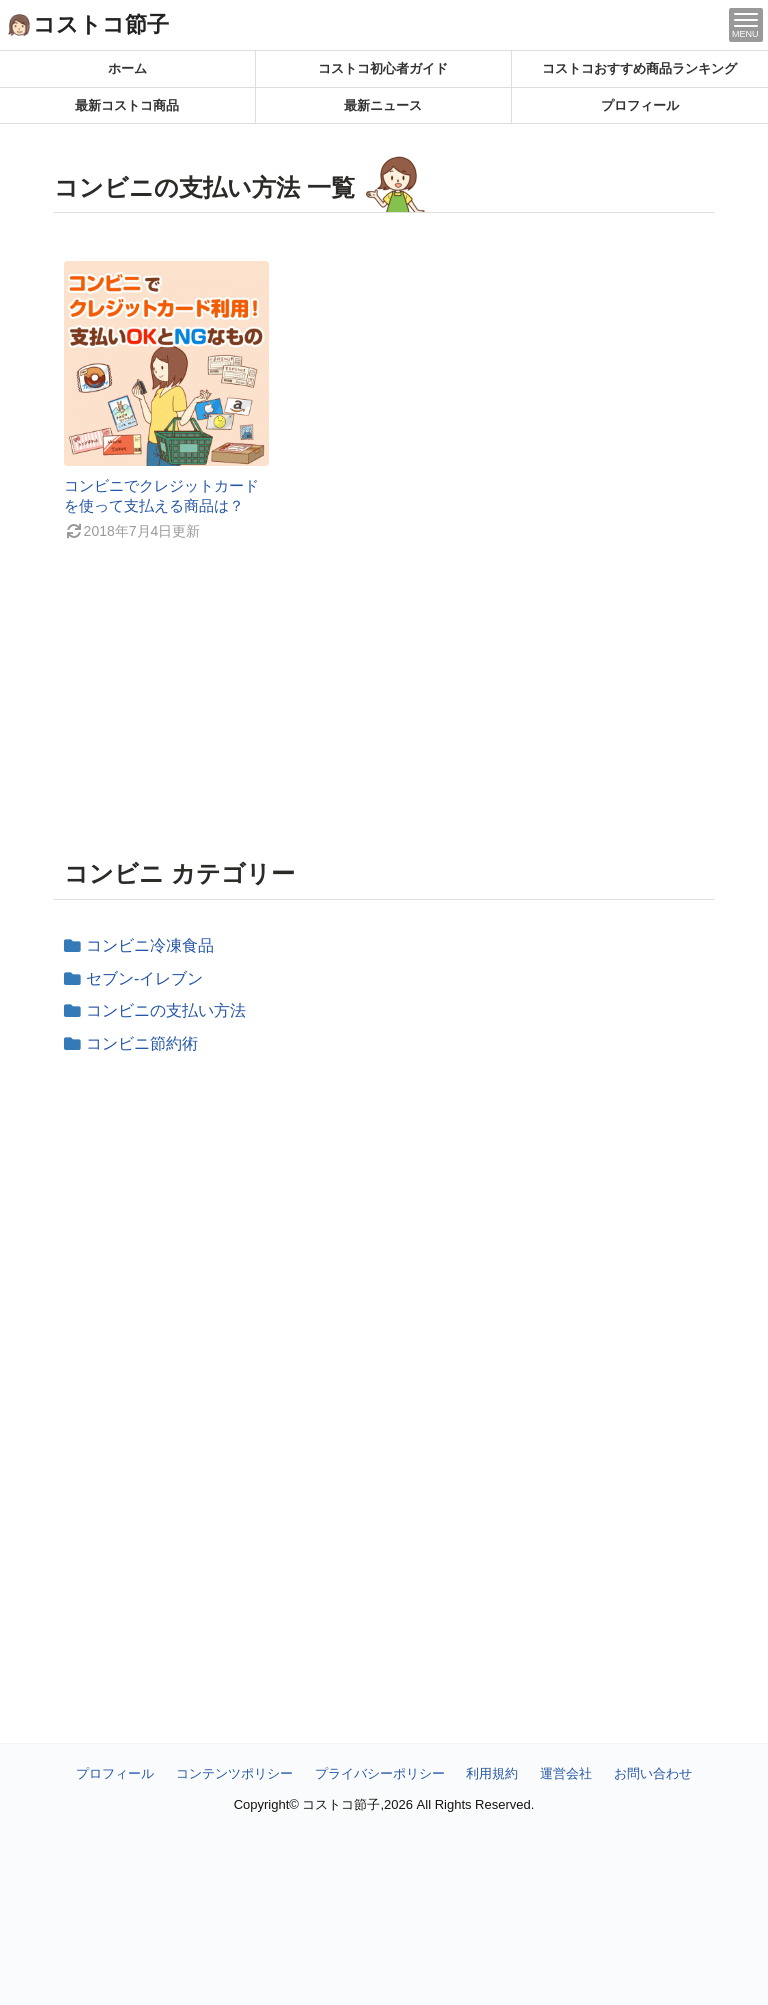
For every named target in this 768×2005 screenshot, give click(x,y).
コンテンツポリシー (234, 1773)
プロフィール (640, 105)
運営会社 (566, 1773)
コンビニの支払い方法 (166, 1010)
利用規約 (492, 1773)
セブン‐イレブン (144, 978)
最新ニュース (383, 105)
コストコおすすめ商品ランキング (639, 68)
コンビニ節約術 (142, 1043)
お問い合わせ (653, 1773)
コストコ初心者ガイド (383, 68)
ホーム (127, 68)
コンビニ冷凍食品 (150, 945)
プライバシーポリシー (380, 1773)
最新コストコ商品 (127, 105)
